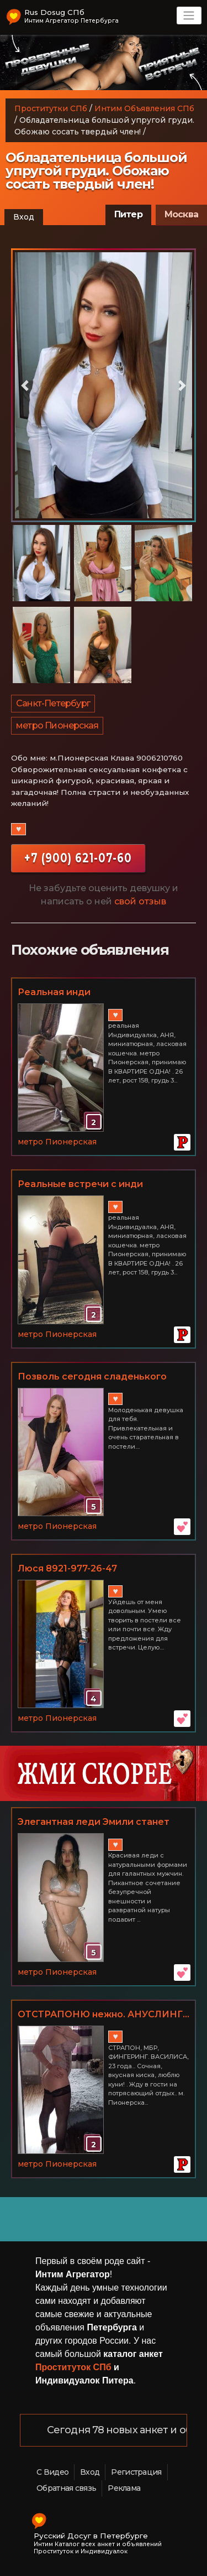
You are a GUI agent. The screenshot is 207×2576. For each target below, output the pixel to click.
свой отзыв (140, 901)
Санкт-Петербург (53, 703)
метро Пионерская (57, 725)
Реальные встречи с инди (80, 1184)
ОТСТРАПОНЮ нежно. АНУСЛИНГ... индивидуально (103, 2015)
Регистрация (136, 2472)
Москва (181, 214)
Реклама (124, 2488)
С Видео (52, 2472)
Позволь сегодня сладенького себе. (92, 1377)
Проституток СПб (73, 2367)
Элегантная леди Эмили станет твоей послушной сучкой (93, 1823)
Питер (128, 214)
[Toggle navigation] (189, 15)
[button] (25, 385)
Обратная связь (66, 2488)
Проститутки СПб (50, 108)
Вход (23, 217)
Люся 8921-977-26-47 (67, 1568)
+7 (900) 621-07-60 (78, 858)
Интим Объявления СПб (144, 108)
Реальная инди (54, 992)
